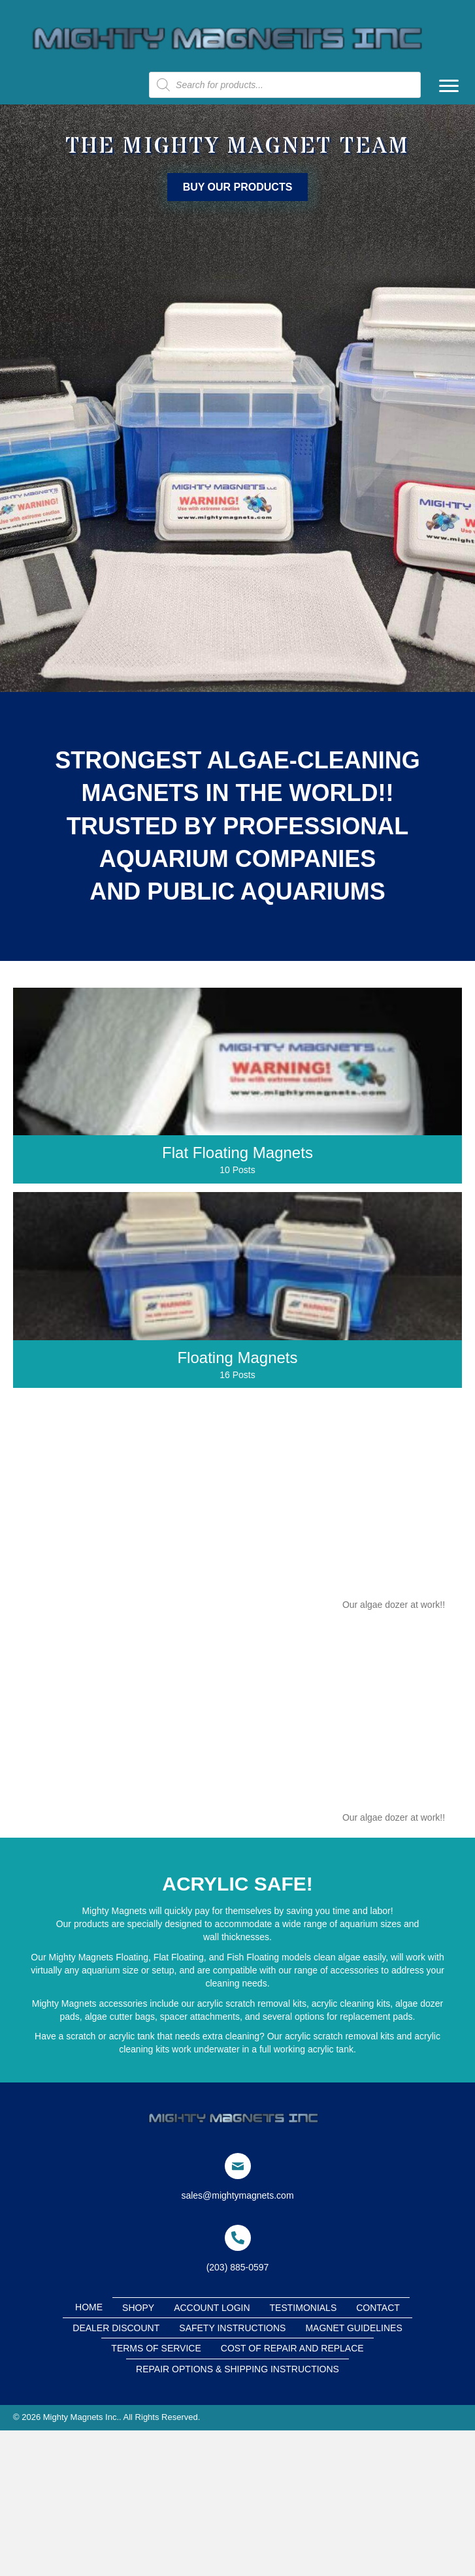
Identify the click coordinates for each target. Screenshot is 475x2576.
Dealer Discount (116, 2328)
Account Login (212, 2307)
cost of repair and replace (292, 2348)
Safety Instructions (232, 2328)
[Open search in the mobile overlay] (285, 85)
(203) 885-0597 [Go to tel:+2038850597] (237, 2267)
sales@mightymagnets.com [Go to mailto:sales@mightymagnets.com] (237, 2195)
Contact (378, 2307)
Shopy (138, 2307)
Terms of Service (156, 2348)
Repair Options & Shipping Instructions (237, 2369)
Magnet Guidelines (353, 2328)
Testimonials (303, 2307)
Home (89, 2307)
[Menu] (449, 86)
